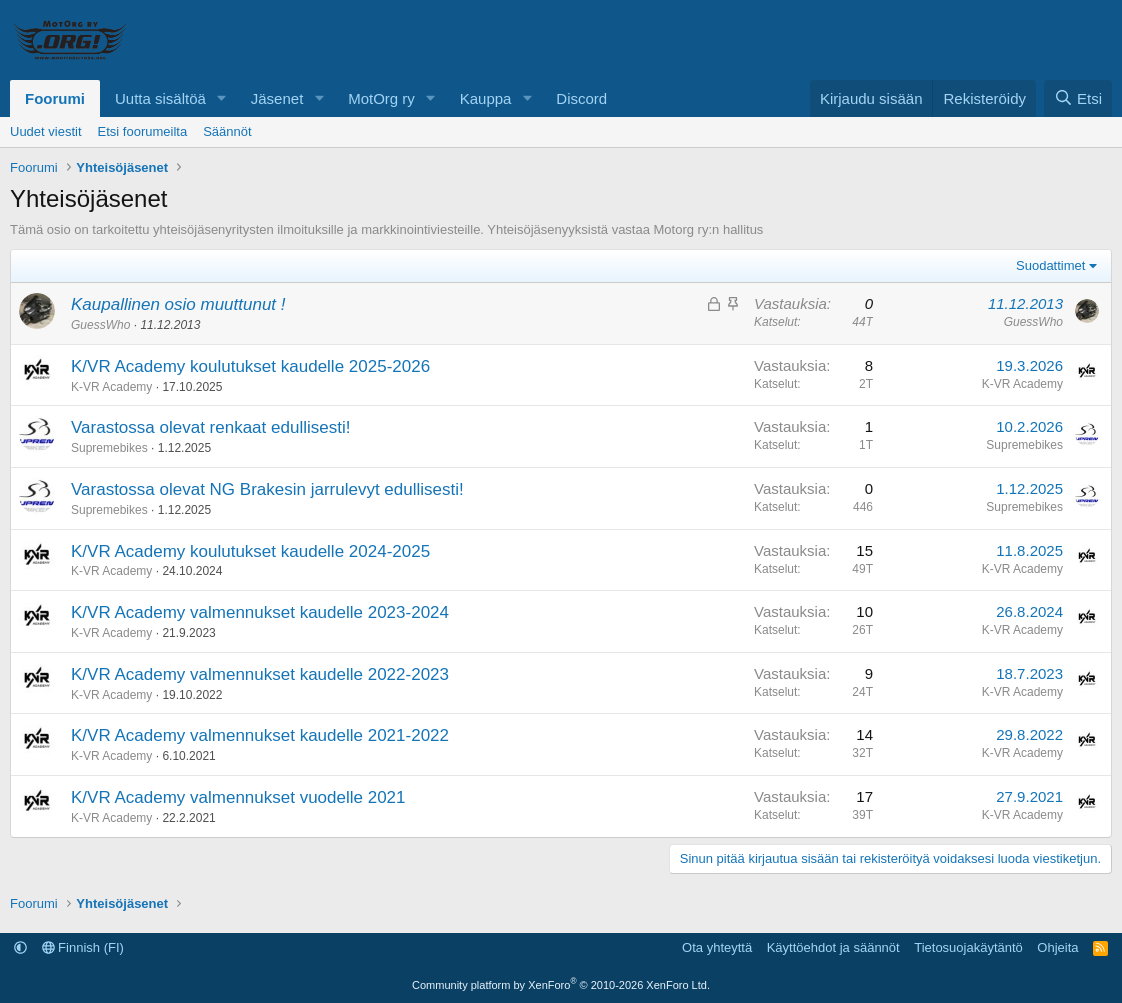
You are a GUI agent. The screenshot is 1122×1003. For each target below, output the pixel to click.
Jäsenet (277, 98)
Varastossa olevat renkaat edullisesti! (210, 427)
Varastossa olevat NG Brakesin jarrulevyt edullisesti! (267, 489)
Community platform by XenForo (561, 985)
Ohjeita (1057, 947)
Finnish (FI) (83, 947)
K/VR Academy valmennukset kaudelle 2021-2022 (260, 735)
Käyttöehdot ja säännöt (833, 947)
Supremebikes (109, 448)
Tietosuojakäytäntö (968, 947)
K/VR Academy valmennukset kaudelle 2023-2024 (260, 612)
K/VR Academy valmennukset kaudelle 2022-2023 (260, 674)
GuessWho (100, 325)
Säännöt (227, 131)
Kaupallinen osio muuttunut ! (178, 304)
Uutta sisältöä (160, 98)
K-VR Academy (111, 387)
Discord (581, 98)
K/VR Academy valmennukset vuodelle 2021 (238, 797)
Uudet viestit (46, 131)
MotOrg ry (381, 98)
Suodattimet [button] (1050, 265)
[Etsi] (1078, 98)
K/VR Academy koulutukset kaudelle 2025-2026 (250, 366)
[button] (222, 98)
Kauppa (486, 98)
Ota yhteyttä (717, 947)
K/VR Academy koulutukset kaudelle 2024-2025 (250, 551)
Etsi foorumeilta (143, 131)
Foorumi (55, 98)
